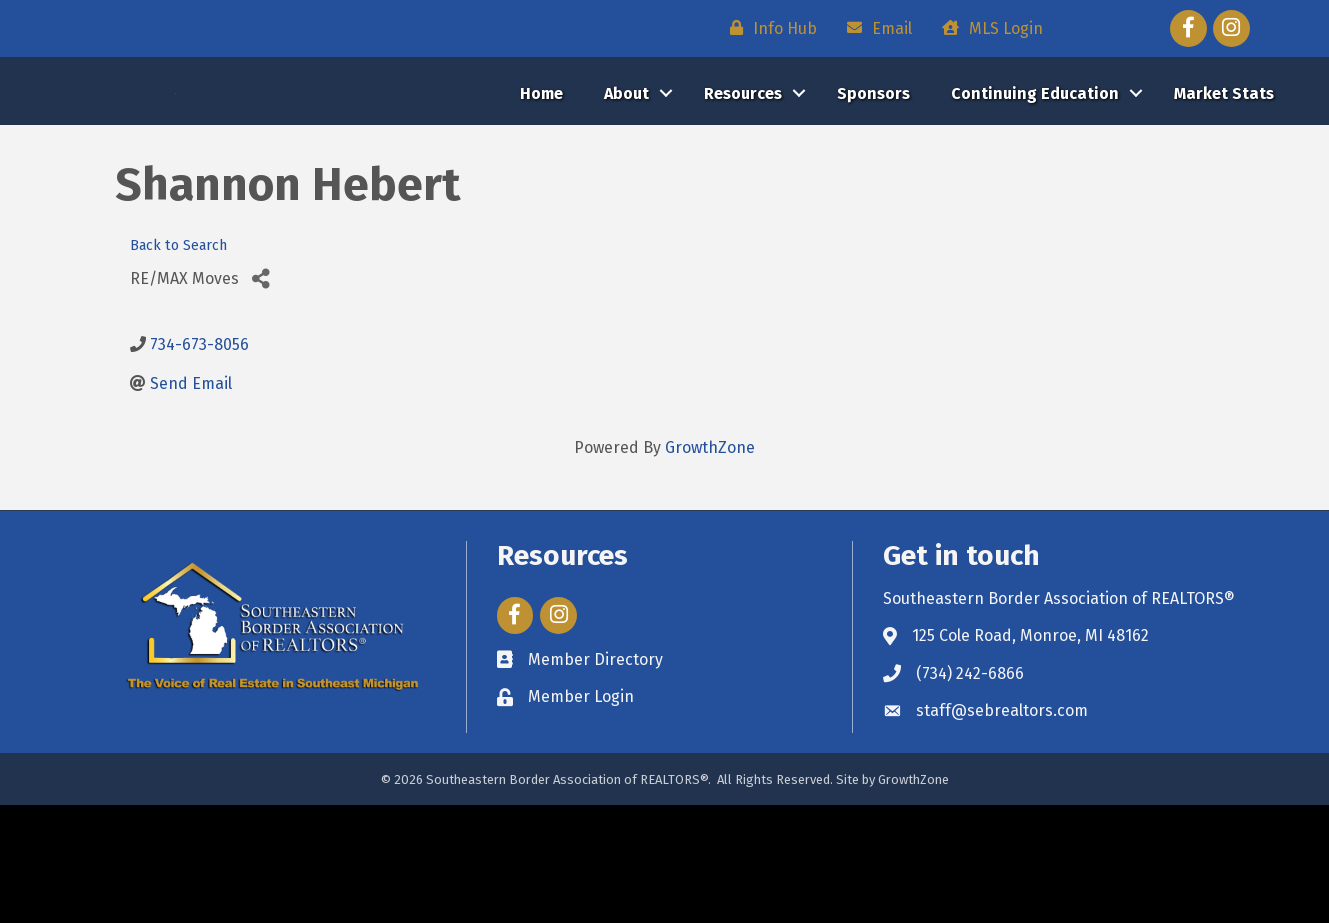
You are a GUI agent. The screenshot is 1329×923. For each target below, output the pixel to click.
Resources (743, 152)
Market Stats (1224, 152)
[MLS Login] (987, 28)
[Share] (261, 396)
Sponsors (873, 152)
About (626, 152)
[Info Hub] (768, 28)
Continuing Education (1035, 152)
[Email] (874, 28)
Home (541, 152)
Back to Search (178, 362)
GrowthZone (710, 565)
